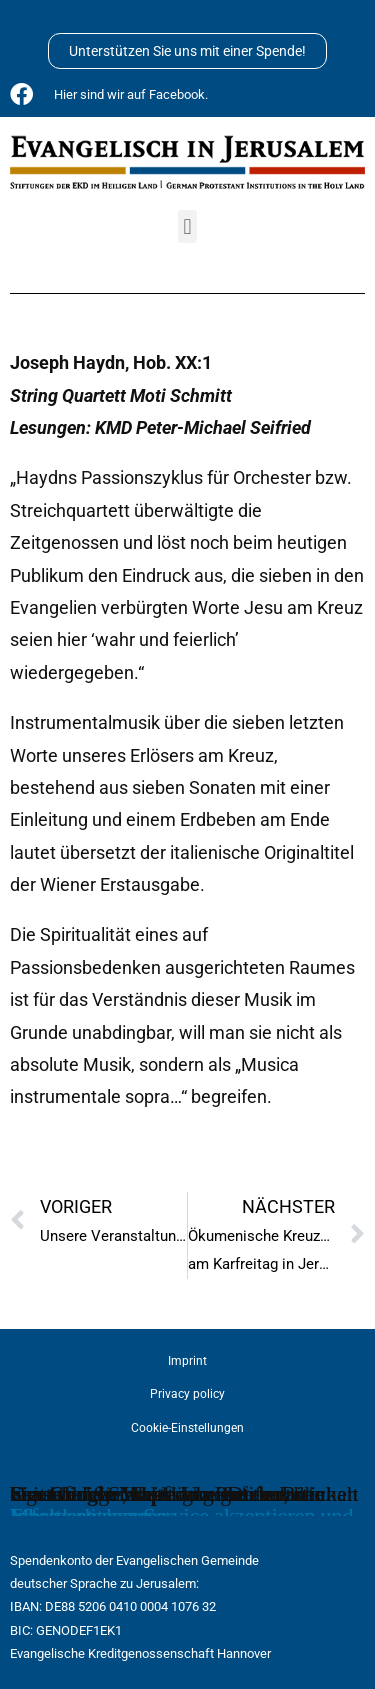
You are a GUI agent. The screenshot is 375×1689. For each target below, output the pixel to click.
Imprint (187, 1361)
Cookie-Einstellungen (187, 1428)
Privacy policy (187, 1394)
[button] (187, 226)
